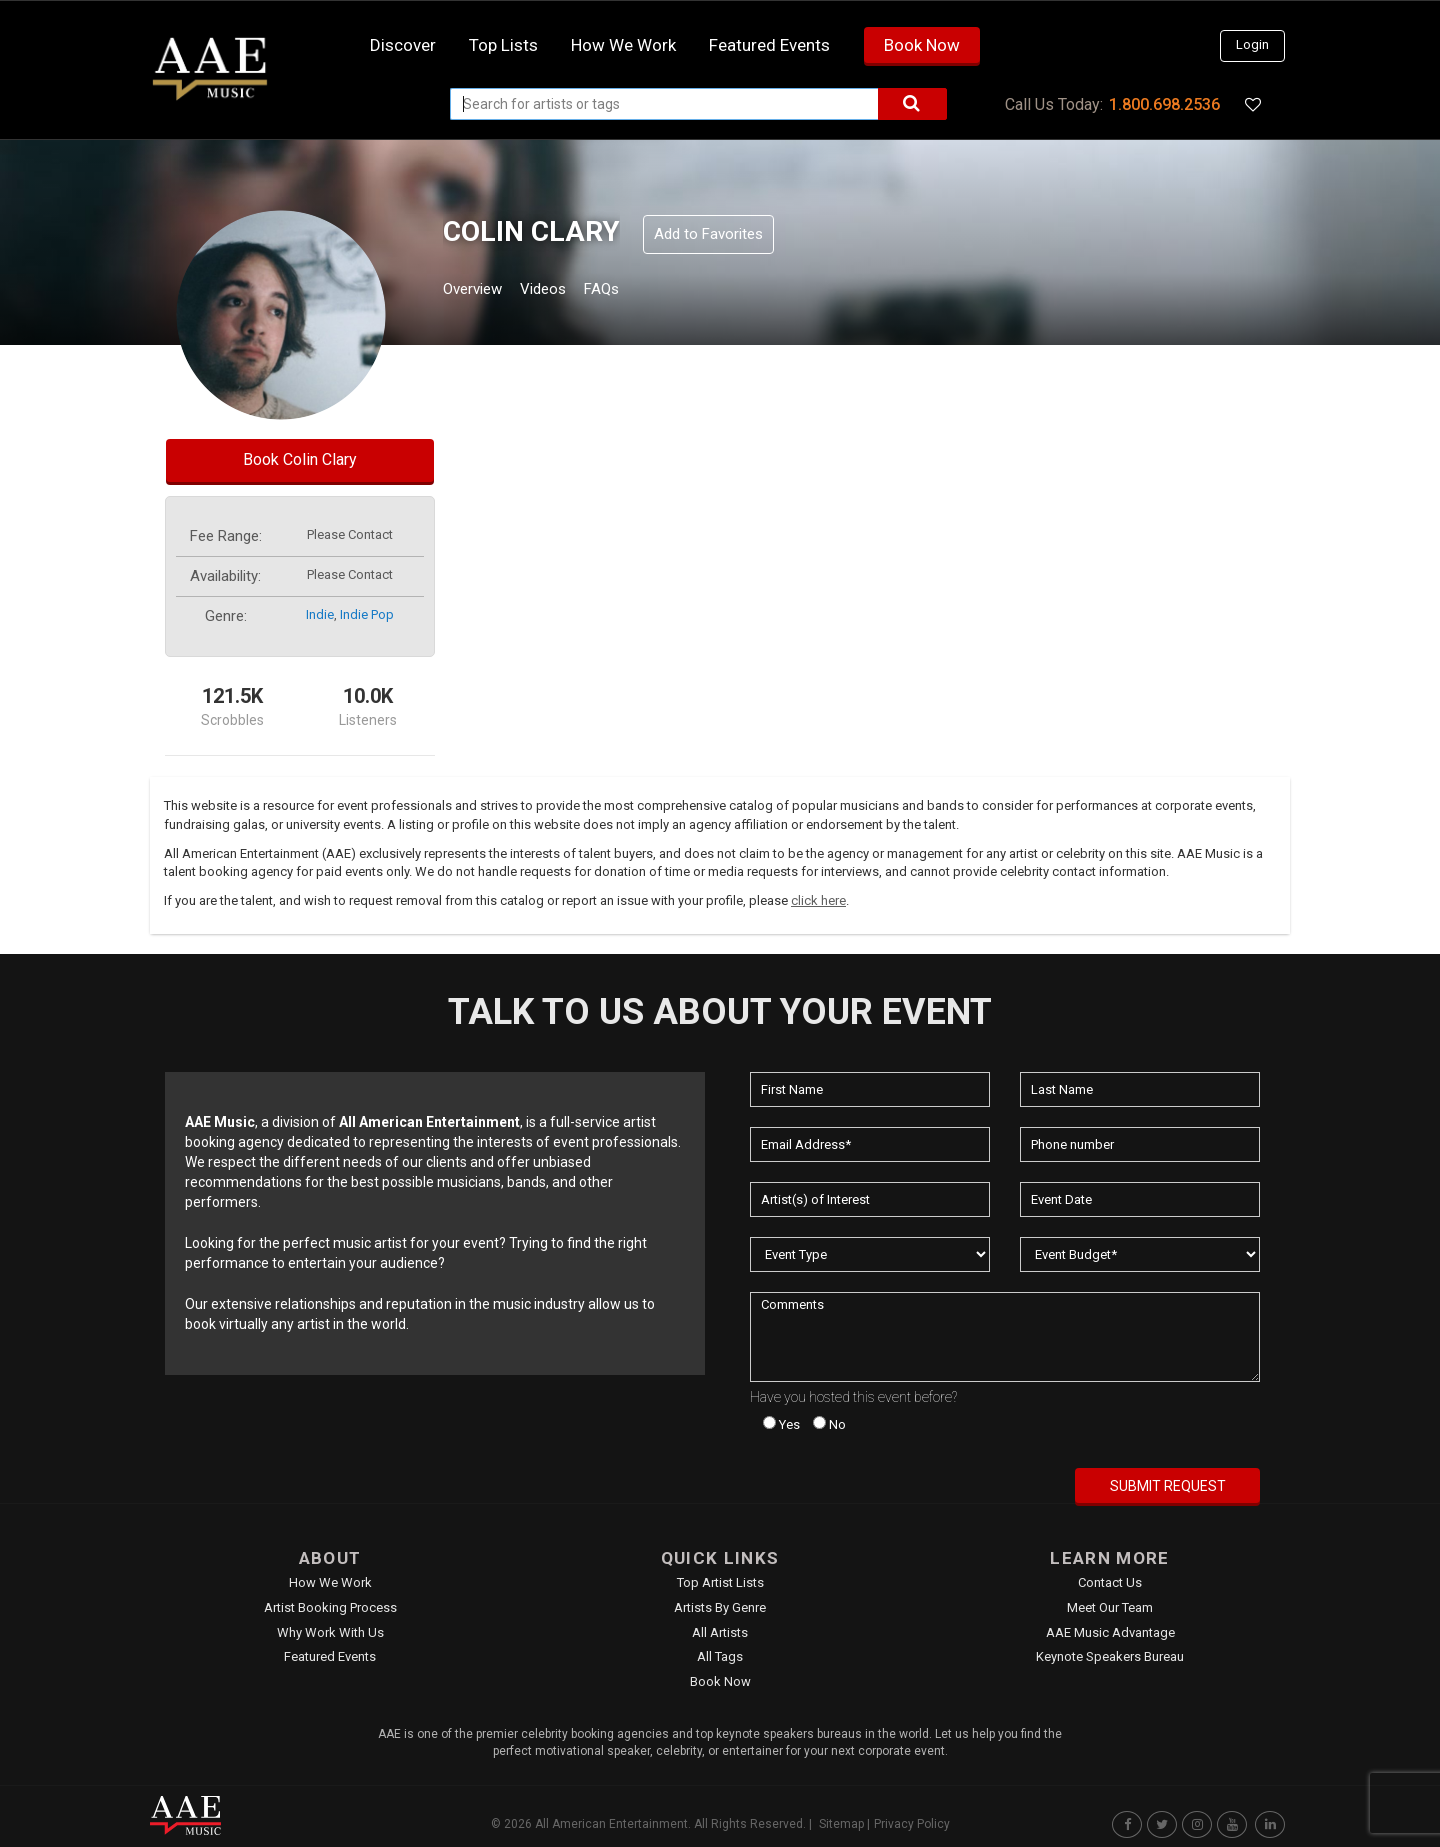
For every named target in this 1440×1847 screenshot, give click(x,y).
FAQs (638, 291)
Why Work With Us (330, 1632)
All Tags (720, 1656)
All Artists (720, 1632)
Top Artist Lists (720, 1582)
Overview (480, 291)
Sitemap (841, 1824)
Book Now (922, 45)
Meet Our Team (1110, 1607)
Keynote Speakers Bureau (1110, 1656)
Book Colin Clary (300, 459)
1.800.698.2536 (1164, 104)
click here (818, 900)
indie (320, 614)
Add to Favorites (708, 234)
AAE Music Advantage (1110, 1632)
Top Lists (503, 45)
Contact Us (1110, 1582)
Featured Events (769, 45)
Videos (567, 291)
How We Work (330, 1582)
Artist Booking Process (330, 1607)
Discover (403, 45)
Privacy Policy (912, 1824)
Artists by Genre (720, 1607)
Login (1252, 44)
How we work (623, 45)
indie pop (367, 614)
